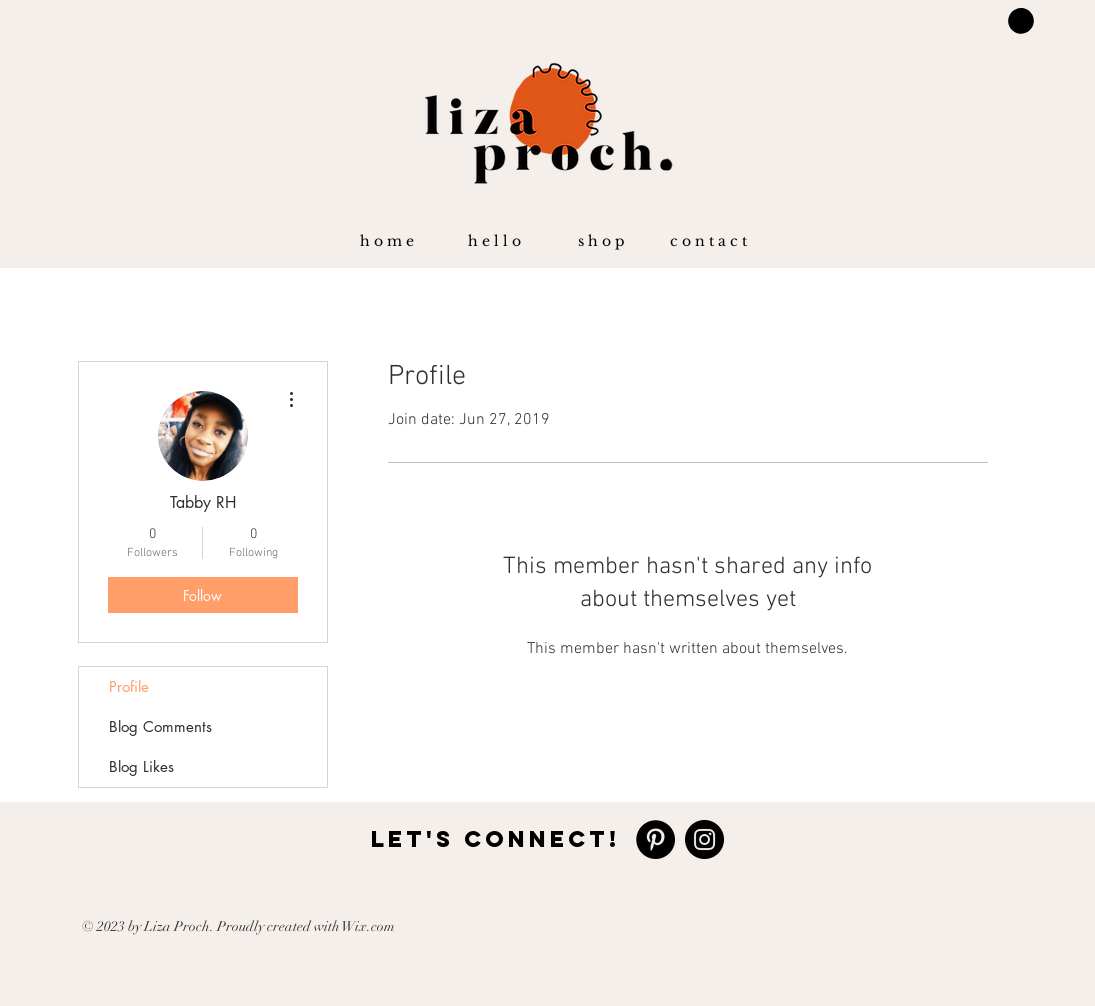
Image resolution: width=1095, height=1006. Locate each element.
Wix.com (368, 926)
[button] (494, 241)
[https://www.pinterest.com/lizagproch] (655, 839)
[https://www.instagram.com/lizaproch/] (704, 839)
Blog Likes (141, 766)
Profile (129, 686)
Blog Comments (160, 726)
